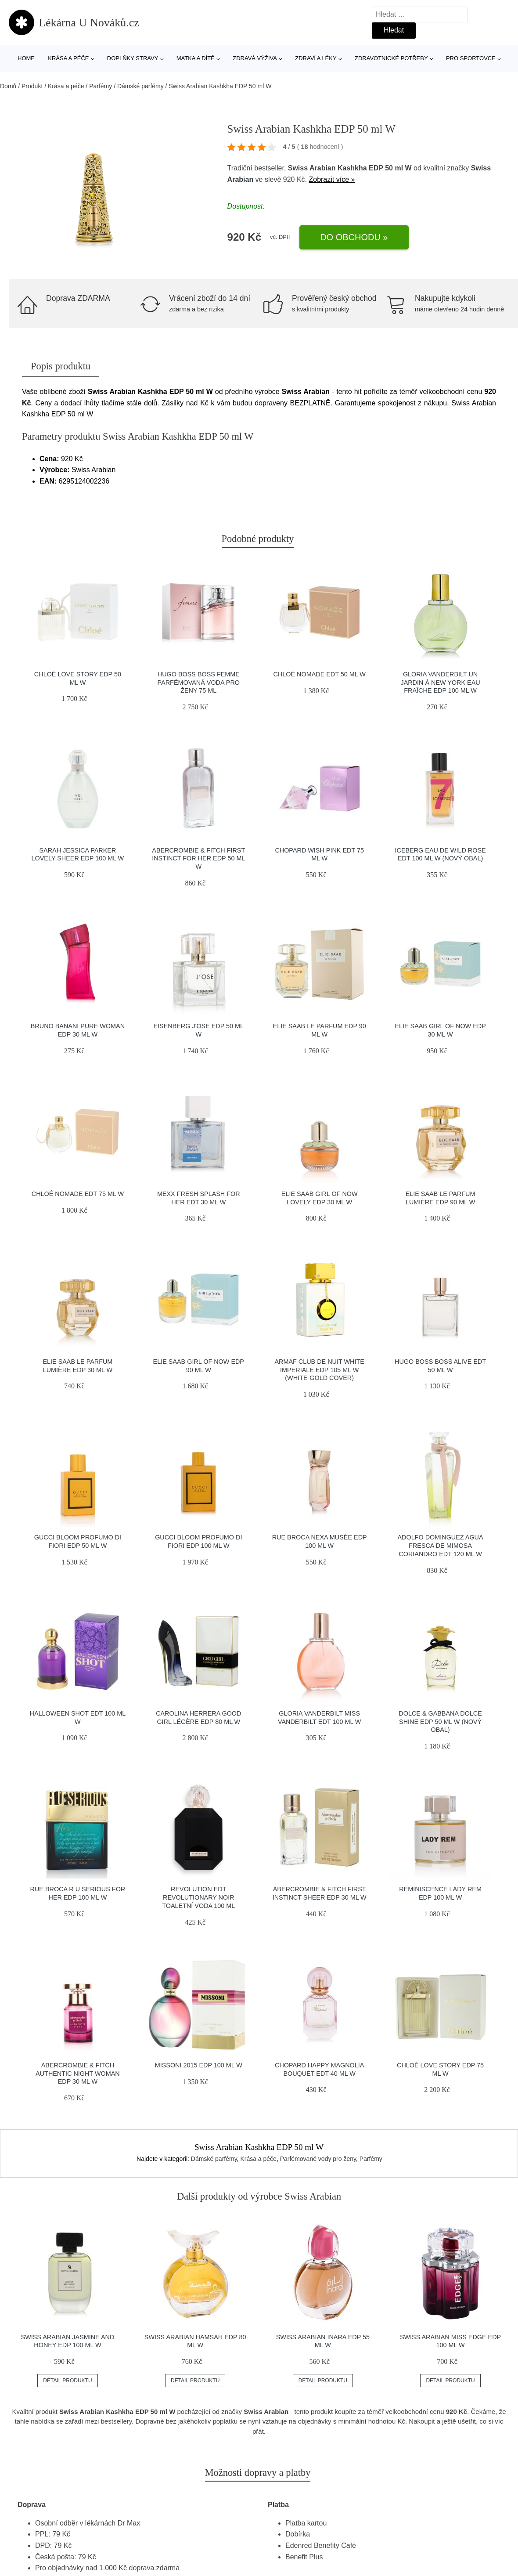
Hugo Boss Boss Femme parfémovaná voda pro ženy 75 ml (199, 682)
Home (26, 58)
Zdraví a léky (315, 58)
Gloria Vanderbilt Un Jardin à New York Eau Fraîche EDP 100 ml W (440, 682)
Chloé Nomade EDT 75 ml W (78, 1193)
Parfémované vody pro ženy (318, 2158)
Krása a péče (68, 58)
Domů (8, 86)
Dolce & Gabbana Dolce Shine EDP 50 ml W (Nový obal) (440, 1721)
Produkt (32, 86)
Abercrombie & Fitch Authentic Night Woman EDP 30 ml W (78, 2073)
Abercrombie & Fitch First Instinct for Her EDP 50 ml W (198, 858)
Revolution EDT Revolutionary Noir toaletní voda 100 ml (198, 1897)
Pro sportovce (471, 58)
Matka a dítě (195, 58)
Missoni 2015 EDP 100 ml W (198, 2065)
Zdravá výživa (255, 58)
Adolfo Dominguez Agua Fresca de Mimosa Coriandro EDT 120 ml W (440, 1545)
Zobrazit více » (332, 179)
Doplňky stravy (132, 58)
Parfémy (100, 86)
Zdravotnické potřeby (391, 58)
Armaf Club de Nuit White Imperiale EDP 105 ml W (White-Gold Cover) (319, 1369)
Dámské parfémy (140, 86)
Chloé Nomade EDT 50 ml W (319, 674)
